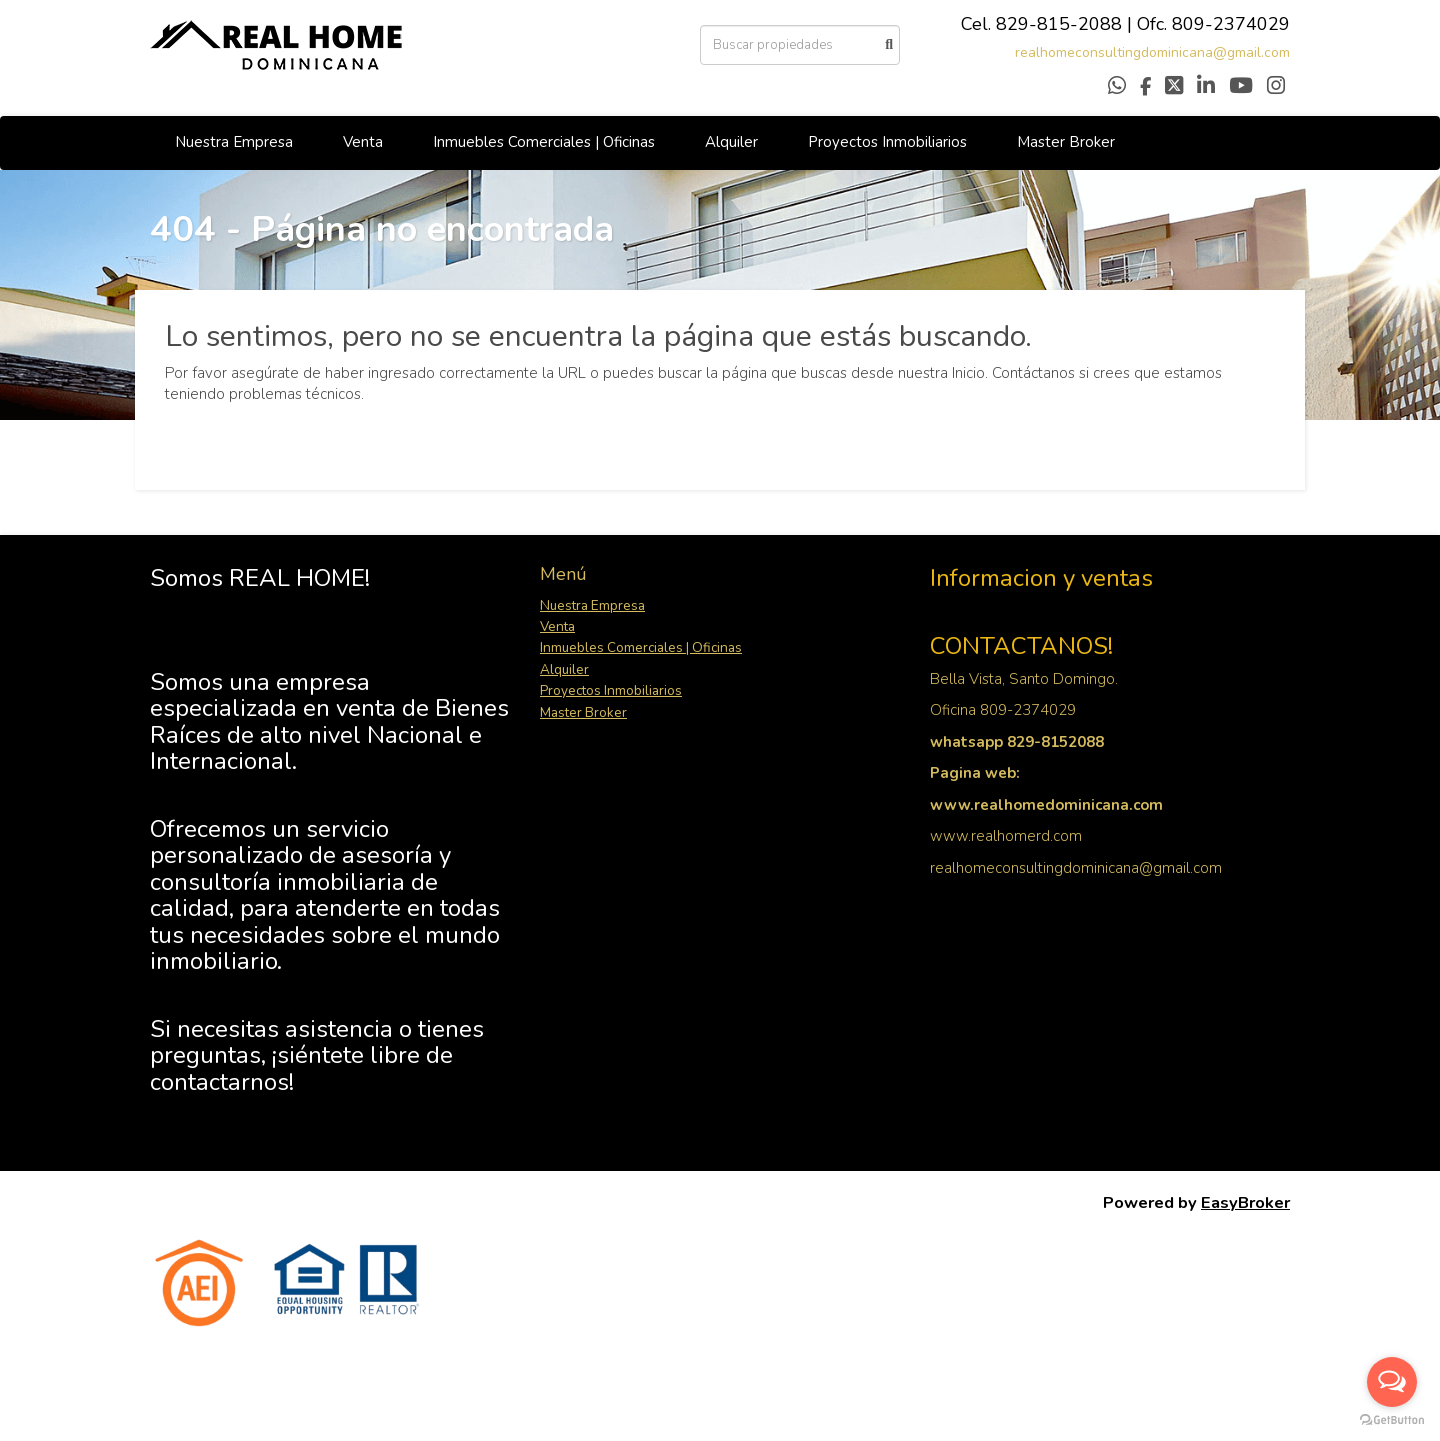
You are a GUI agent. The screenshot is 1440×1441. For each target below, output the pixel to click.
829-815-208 (1053, 24)
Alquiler (731, 142)
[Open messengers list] (1392, 1382)
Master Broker (1066, 142)
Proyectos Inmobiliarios (887, 142)
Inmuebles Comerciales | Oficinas (544, 142)
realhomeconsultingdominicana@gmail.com (1152, 52)
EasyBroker (1245, 1202)
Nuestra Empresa (234, 142)
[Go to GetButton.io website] (1392, 1420)
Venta (363, 142)
